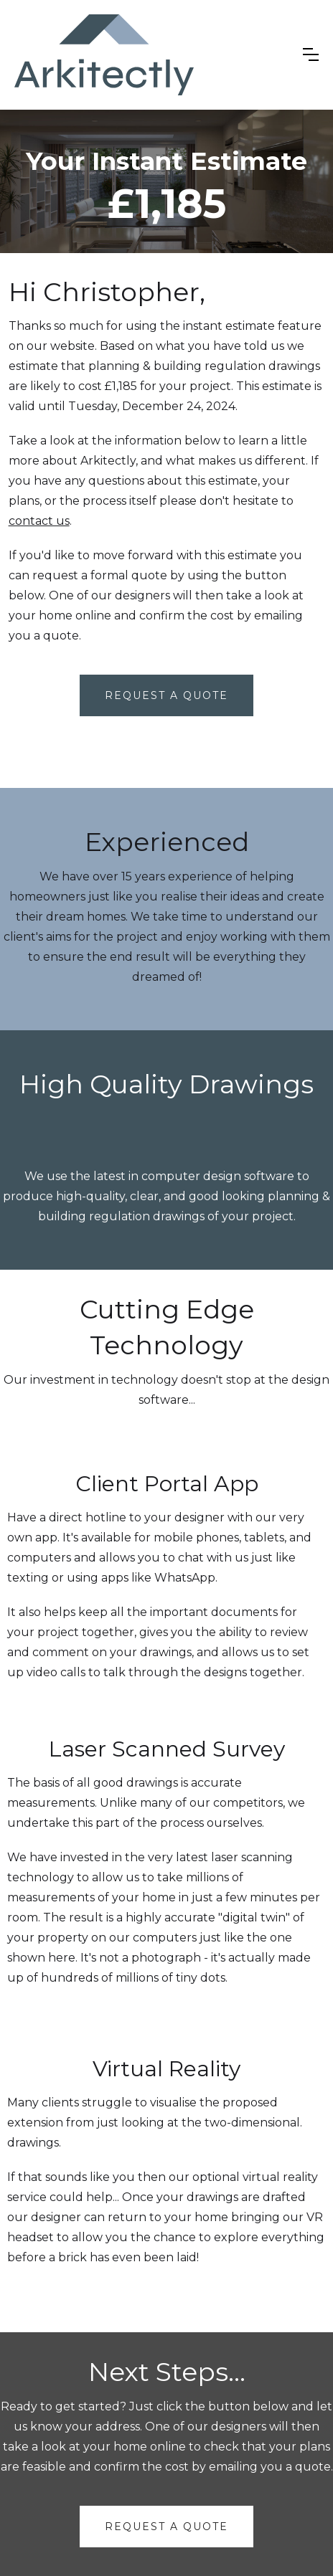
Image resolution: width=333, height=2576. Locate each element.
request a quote (166, 2526)
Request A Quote (166, 695)
